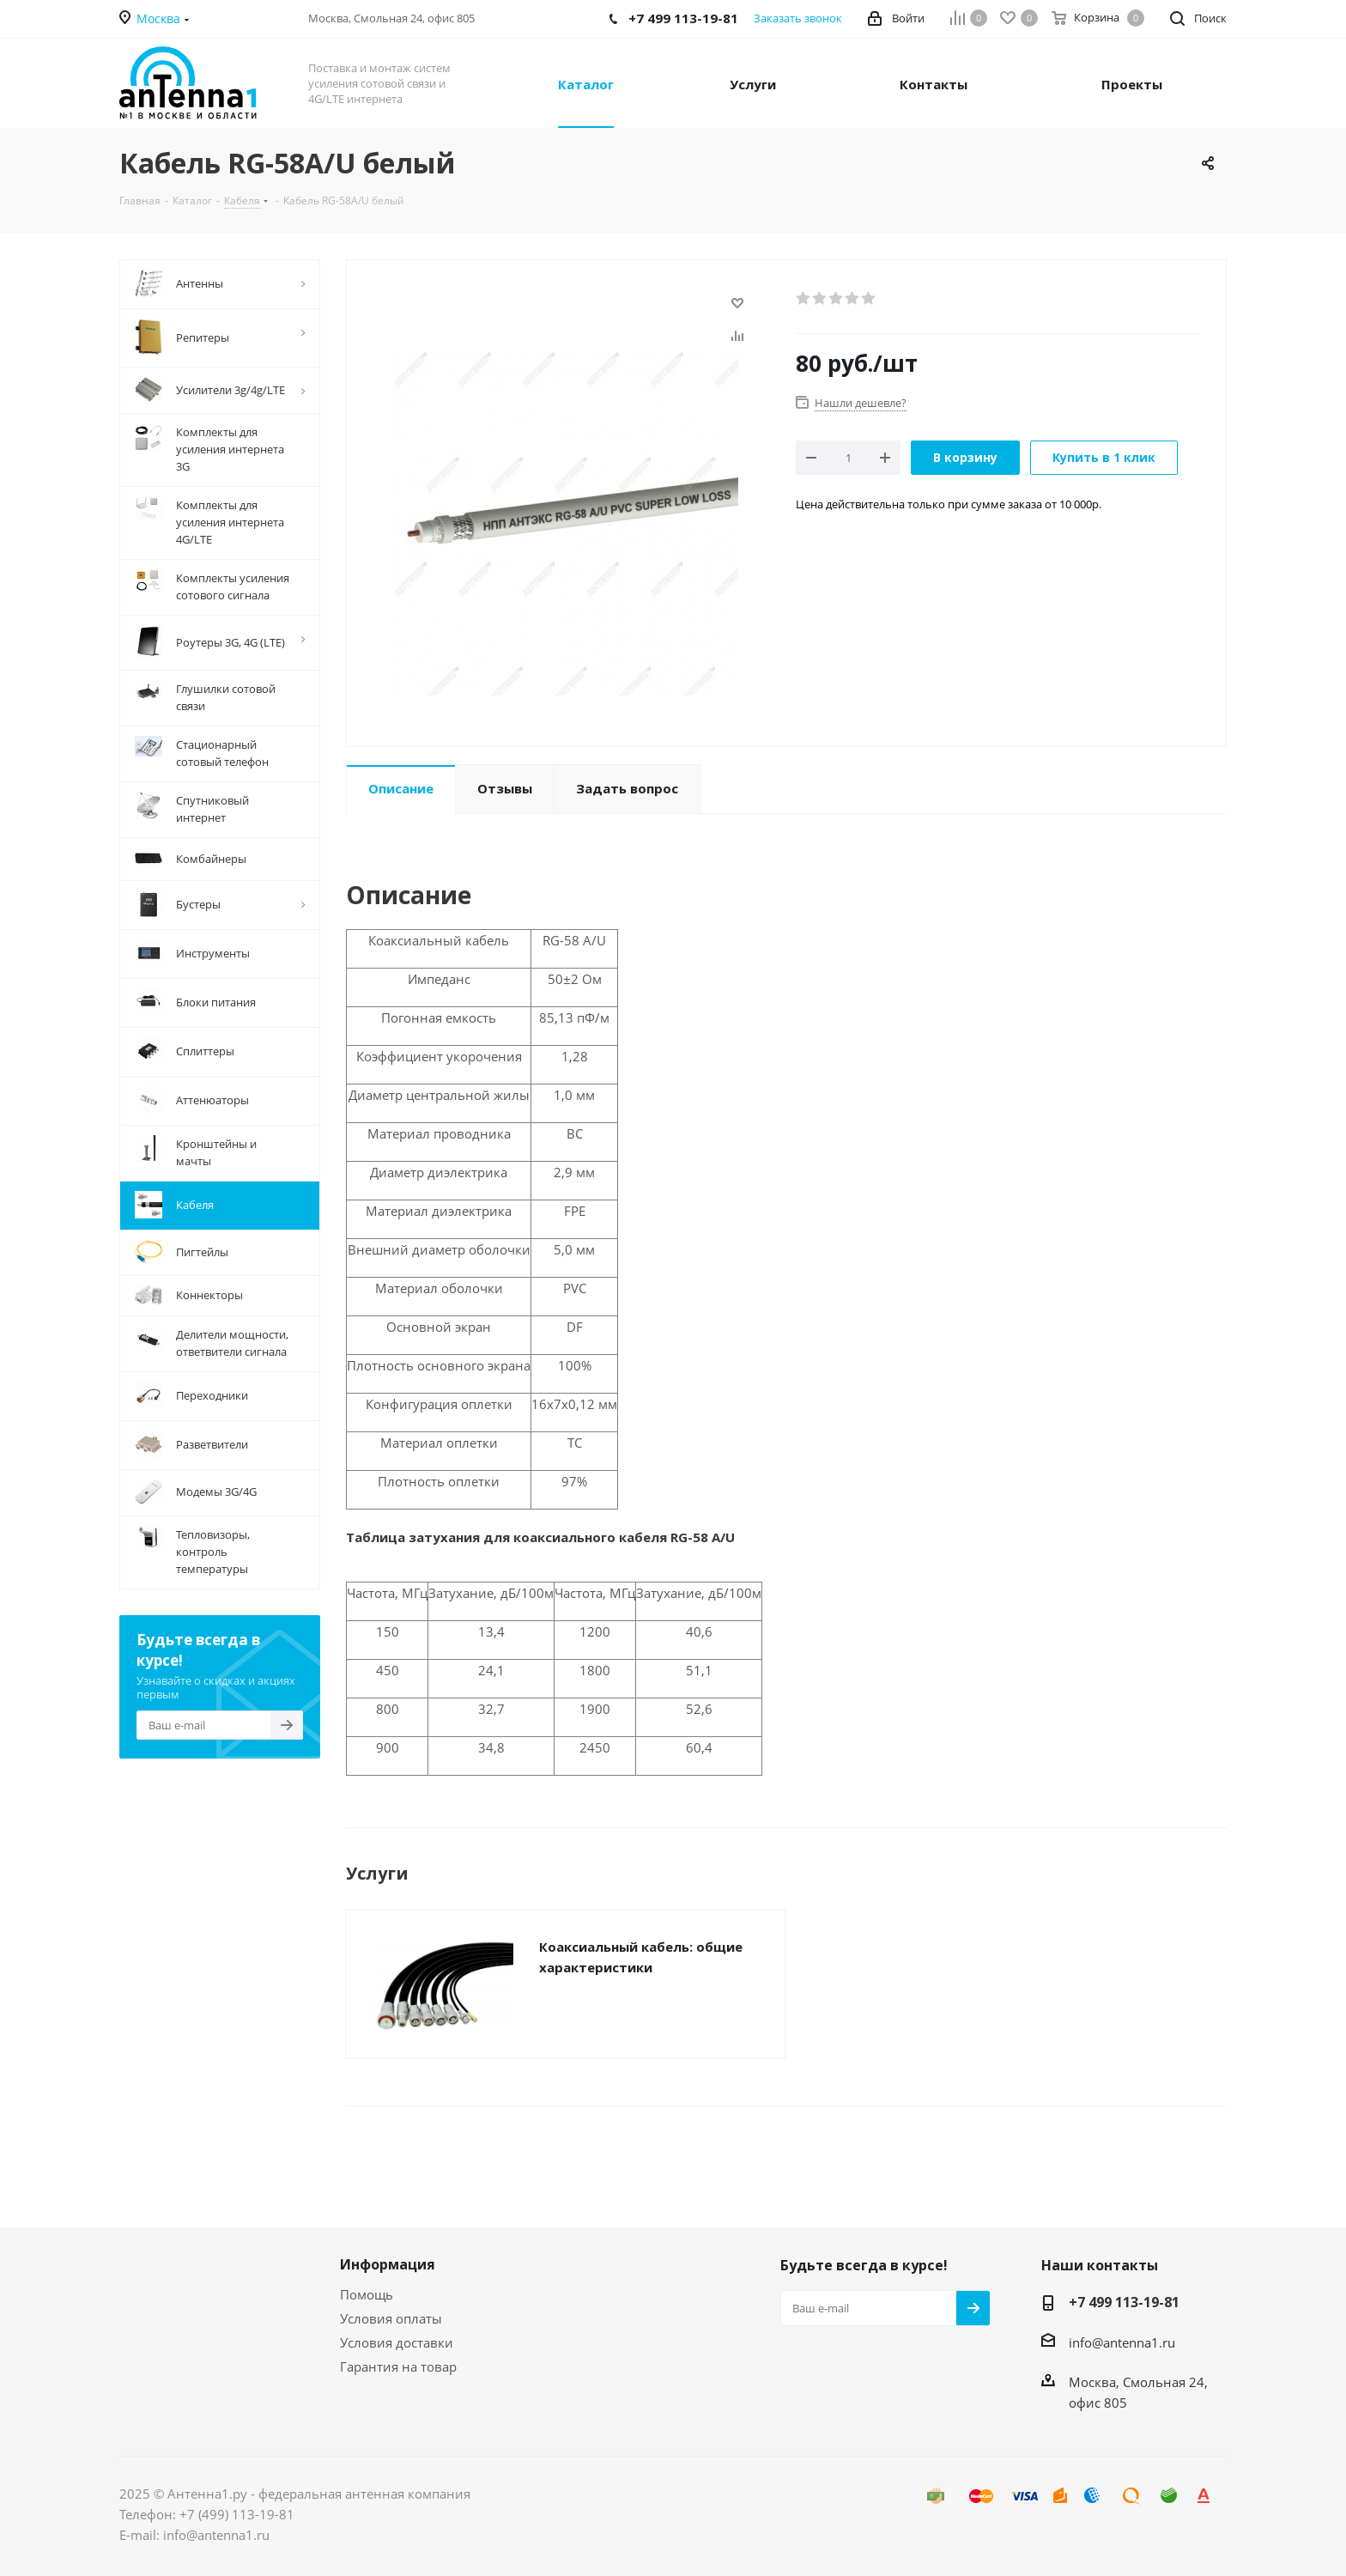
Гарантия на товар (398, 2366)
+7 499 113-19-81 (1124, 2302)
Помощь (366, 2294)
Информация (387, 2264)
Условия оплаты (391, 2318)
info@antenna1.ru (1122, 2342)
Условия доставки (396, 2342)
